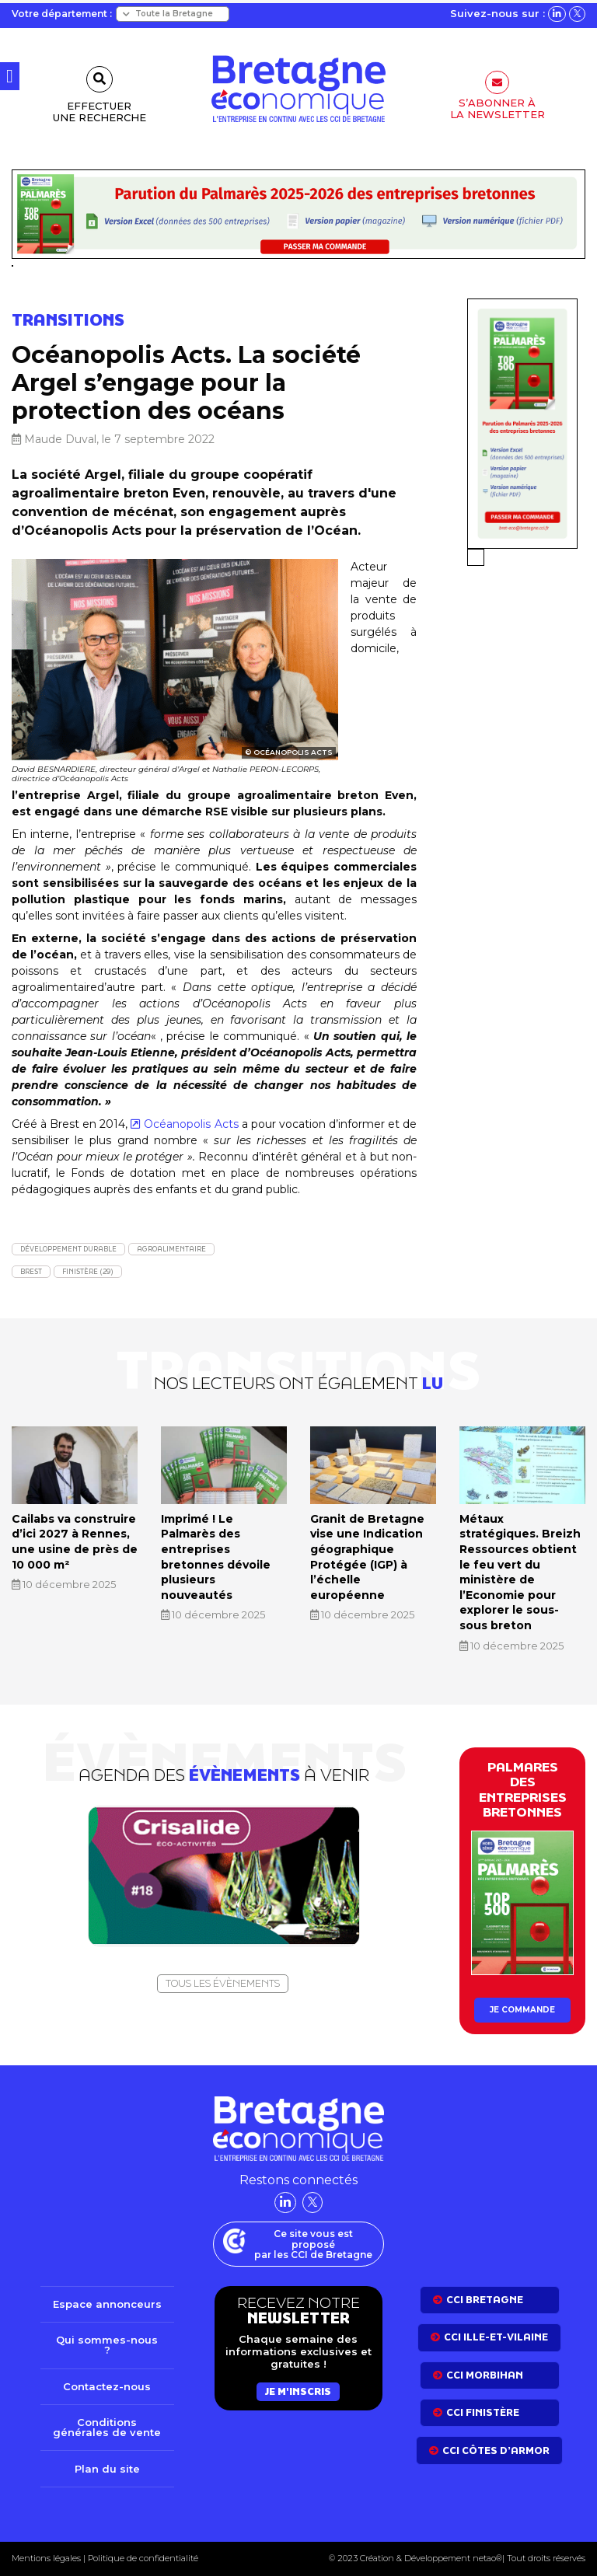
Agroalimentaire (171, 1248)
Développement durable (68, 1248)
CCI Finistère (482, 2412)
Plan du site (107, 2469)
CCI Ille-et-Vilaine (496, 2337)
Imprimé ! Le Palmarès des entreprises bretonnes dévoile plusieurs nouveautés (216, 1557)
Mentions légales (46, 2558)
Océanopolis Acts (191, 1124)
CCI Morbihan (484, 2375)
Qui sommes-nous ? (107, 2344)
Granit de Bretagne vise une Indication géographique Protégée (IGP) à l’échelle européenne (367, 1557)
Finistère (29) (87, 1271)
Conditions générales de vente (107, 2427)
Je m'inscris (298, 2391)
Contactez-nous (107, 2386)
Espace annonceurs (107, 2304)
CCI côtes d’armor (496, 2450)
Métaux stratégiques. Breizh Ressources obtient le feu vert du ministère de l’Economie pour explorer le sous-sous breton (520, 1572)
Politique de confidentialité (142, 2558)
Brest (31, 1271)
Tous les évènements (223, 1983)
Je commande (522, 2010)
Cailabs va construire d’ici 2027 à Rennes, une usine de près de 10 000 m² (75, 1542)
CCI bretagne (484, 2299)
